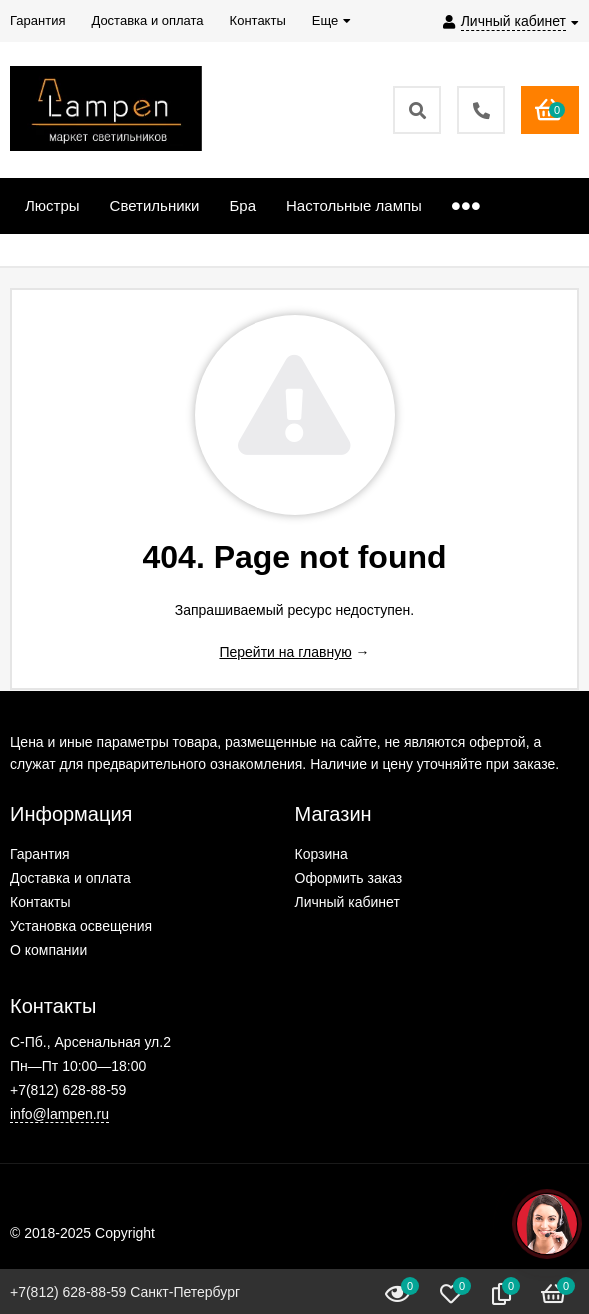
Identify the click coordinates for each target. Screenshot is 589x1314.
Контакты (40, 902)
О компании (48, 950)
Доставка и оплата (70, 878)
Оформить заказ (349, 878)
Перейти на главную (285, 652)
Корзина (321, 854)
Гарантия (40, 854)
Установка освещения (81, 926)
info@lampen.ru (59, 1114)
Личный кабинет (347, 902)
